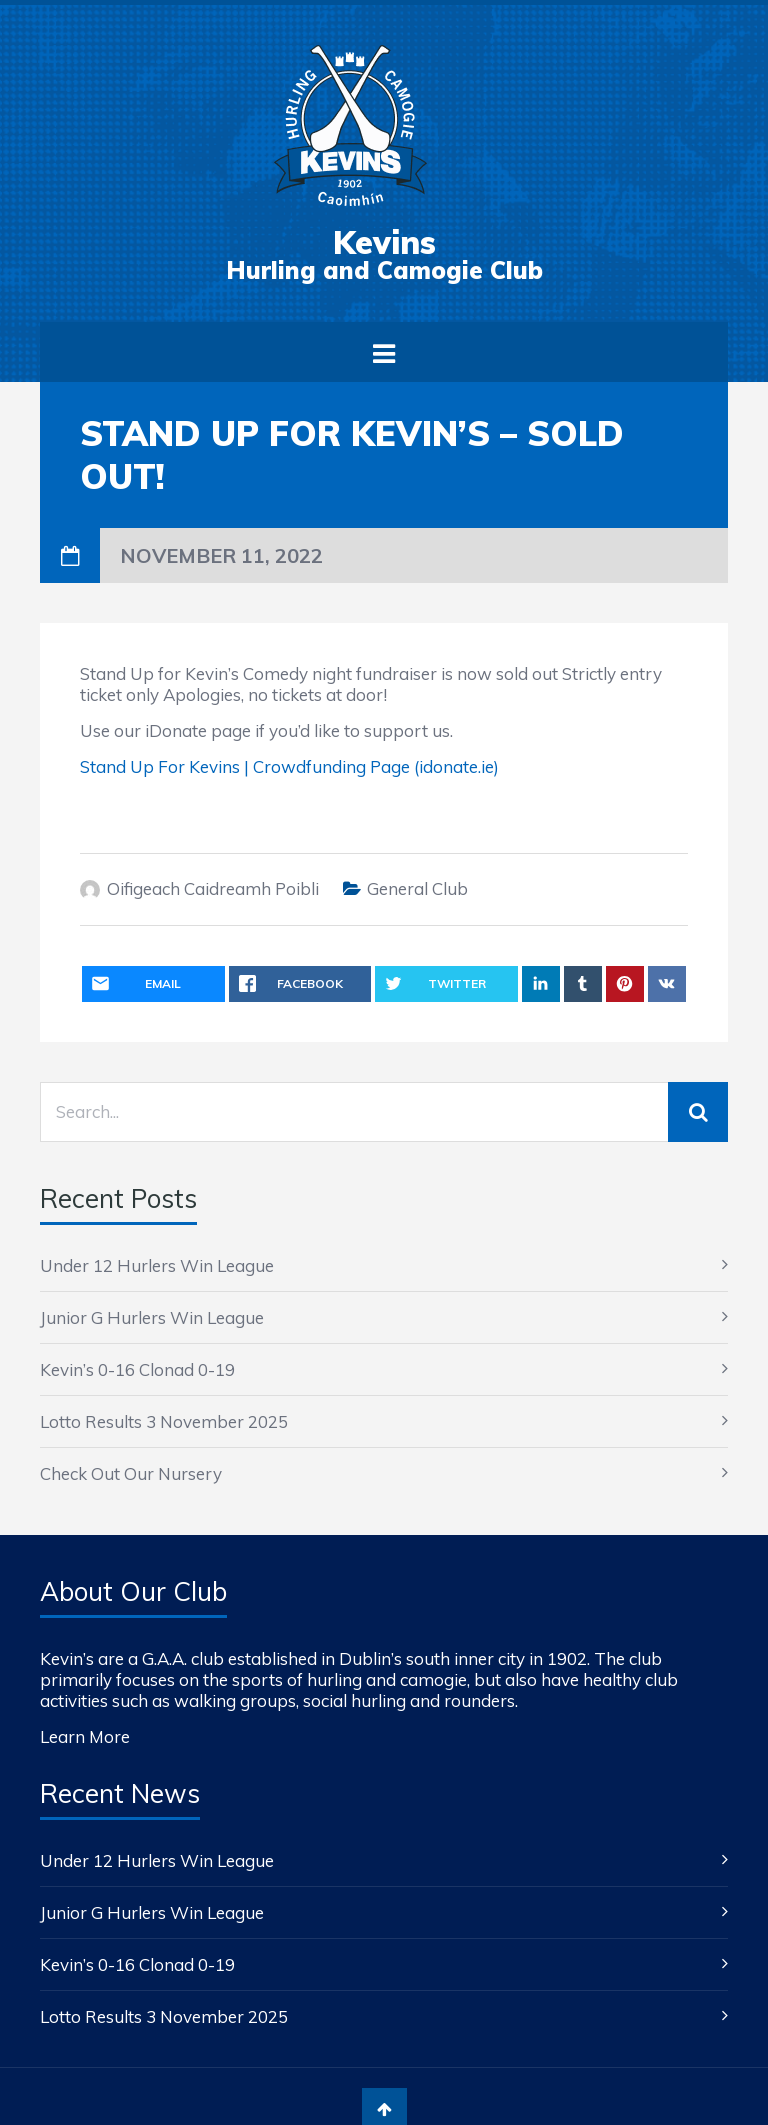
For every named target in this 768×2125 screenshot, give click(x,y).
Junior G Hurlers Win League (152, 1317)
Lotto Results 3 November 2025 (164, 1421)
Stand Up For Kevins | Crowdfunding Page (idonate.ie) (289, 766)
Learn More (85, 1736)
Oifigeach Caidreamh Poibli (213, 888)
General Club (417, 888)
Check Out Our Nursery (131, 1473)
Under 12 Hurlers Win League (157, 1265)
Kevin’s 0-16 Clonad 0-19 (137, 1369)
